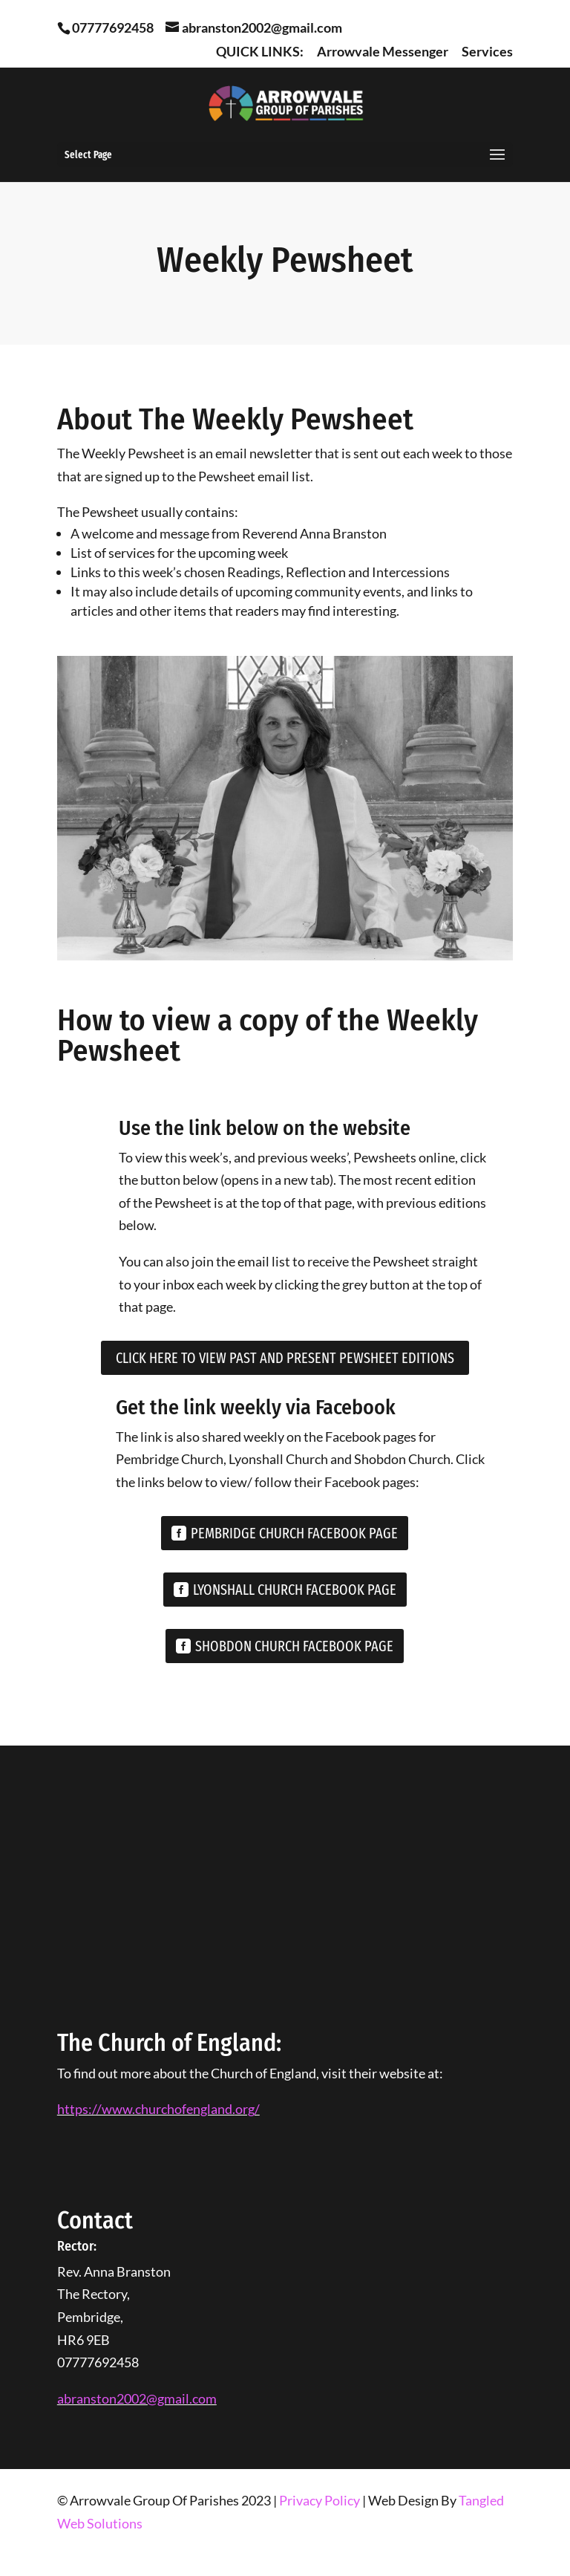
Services (487, 52)
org (245, 2109)
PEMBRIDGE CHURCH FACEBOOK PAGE (294, 1533)
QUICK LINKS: (260, 52)
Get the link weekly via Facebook (256, 1407)
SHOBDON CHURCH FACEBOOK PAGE (294, 1646)
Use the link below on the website (264, 1128)
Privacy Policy (319, 2500)
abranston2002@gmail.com (137, 2398)
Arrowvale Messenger (382, 52)
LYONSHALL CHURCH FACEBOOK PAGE (294, 1589)
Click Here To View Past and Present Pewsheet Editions (285, 1358)
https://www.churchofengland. (146, 2109)
